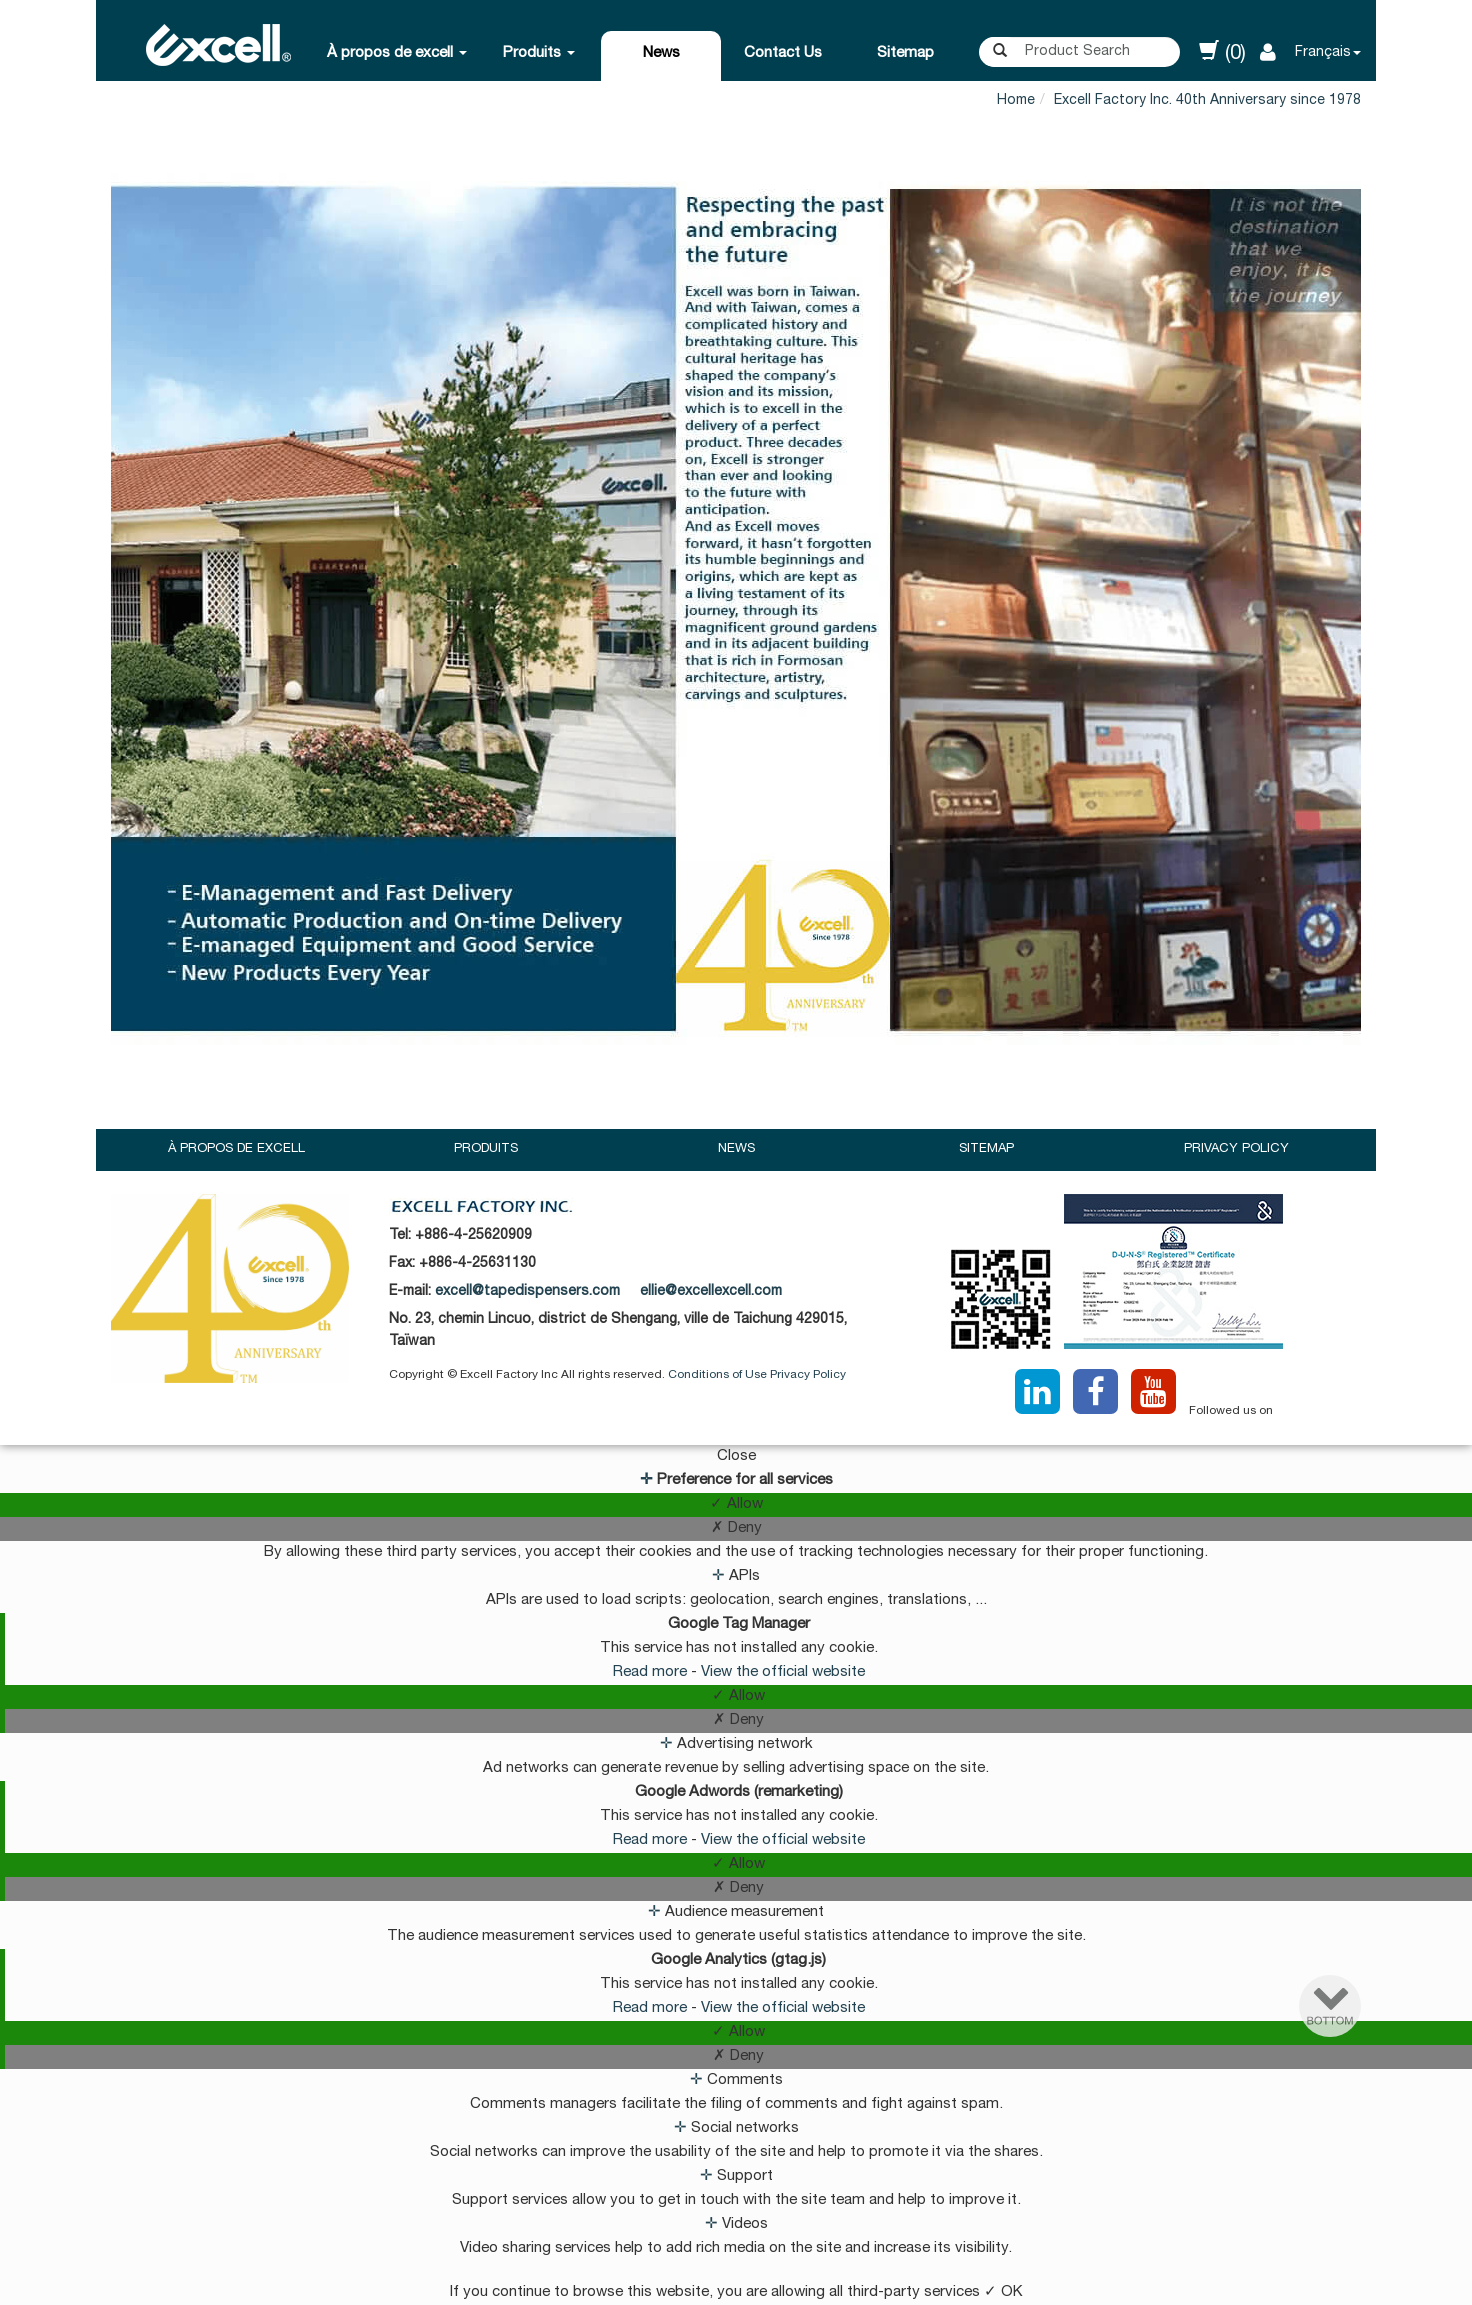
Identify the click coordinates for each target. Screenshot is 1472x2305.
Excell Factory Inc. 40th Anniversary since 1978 (1207, 101)
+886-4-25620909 (473, 1236)
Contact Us (783, 53)
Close (736, 1456)
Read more (652, 1672)
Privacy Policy (1236, 1149)
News (661, 53)
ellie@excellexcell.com (711, 1292)
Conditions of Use (717, 1375)
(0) (1222, 52)
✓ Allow (736, 1504)
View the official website (783, 1672)
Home (1016, 101)
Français (1323, 53)
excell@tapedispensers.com (527, 1292)
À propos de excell (397, 53)
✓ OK (1003, 2292)
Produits (539, 53)
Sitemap (905, 53)
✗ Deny (736, 1528)
